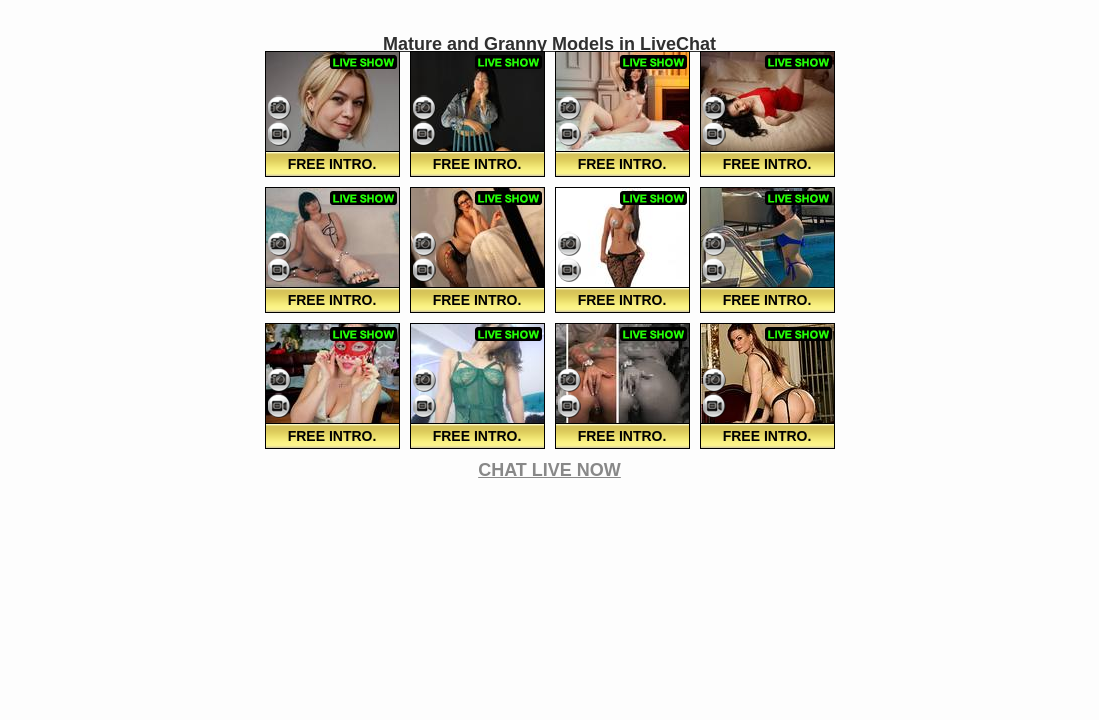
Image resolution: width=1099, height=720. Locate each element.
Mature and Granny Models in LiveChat (549, 44)
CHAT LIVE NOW (549, 470)
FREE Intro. (332, 164)
